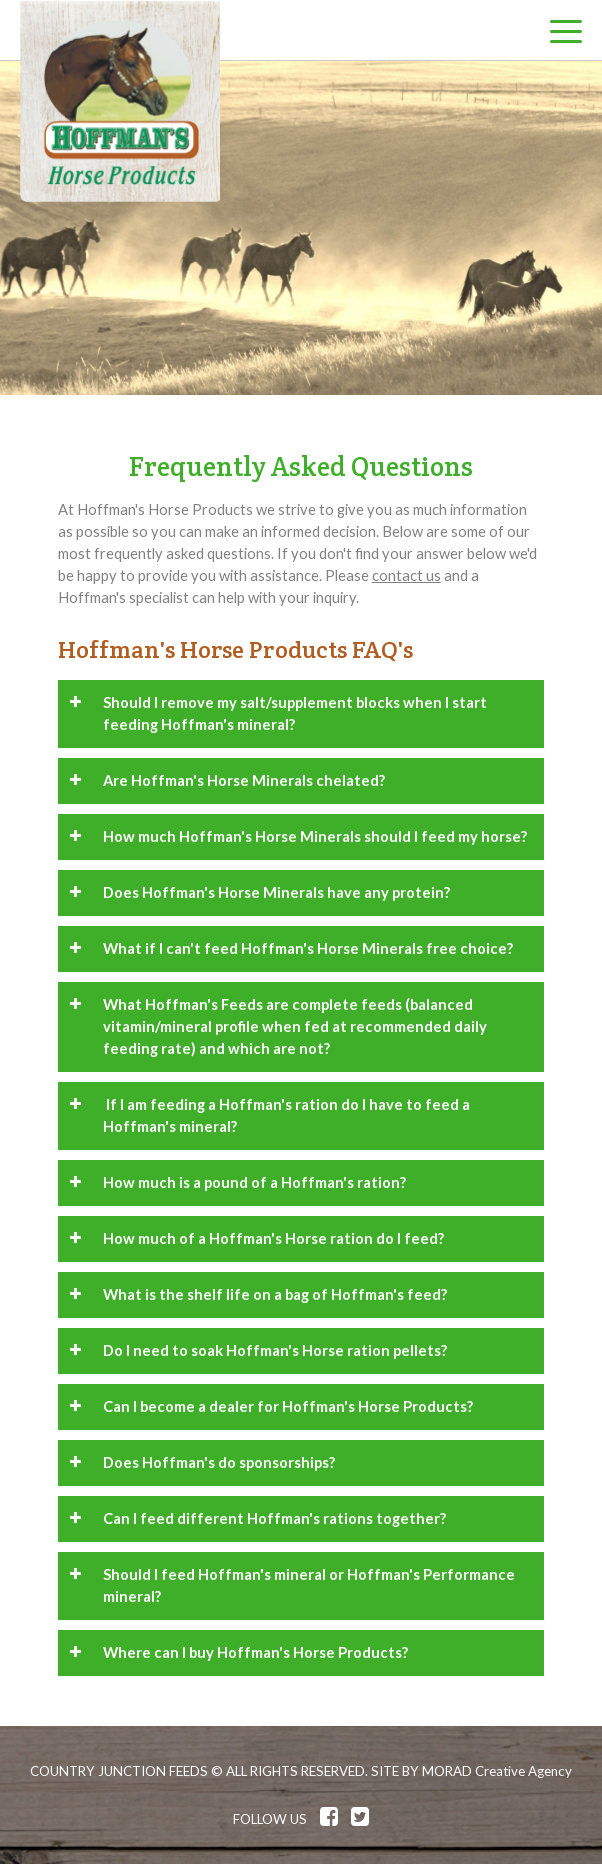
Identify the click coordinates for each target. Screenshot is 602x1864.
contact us (406, 575)
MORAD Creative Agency (497, 1771)
